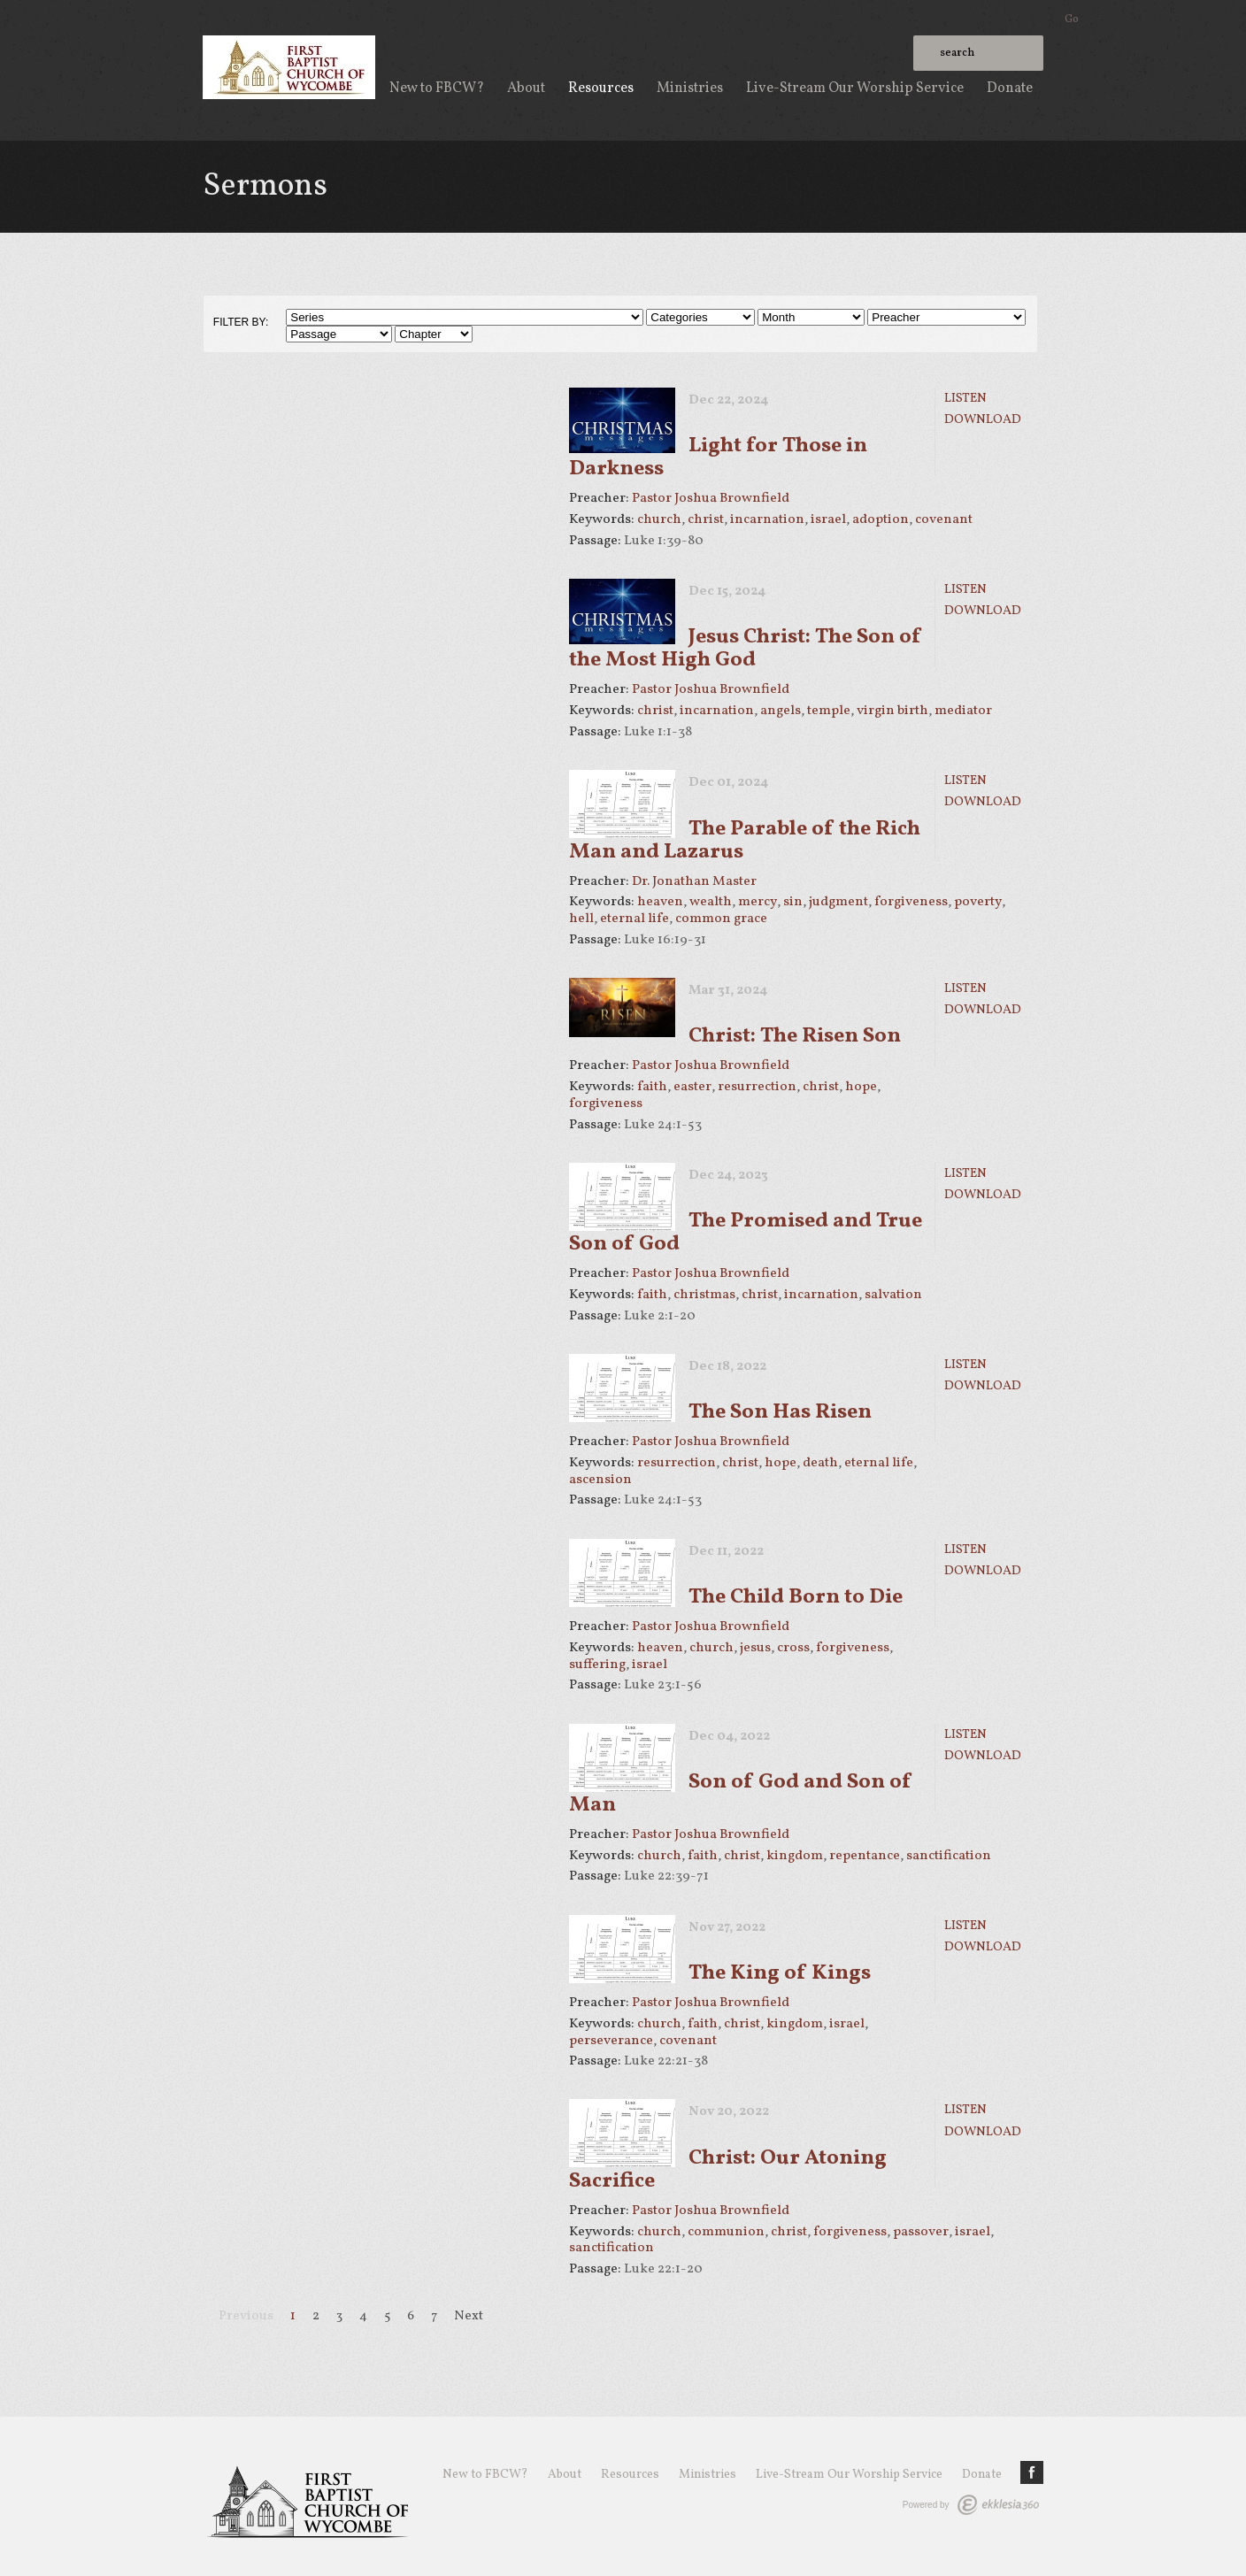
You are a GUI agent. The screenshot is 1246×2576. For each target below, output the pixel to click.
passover (921, 2232)
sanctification (948, 1855)
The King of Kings (779, 1973)
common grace (721, 918)
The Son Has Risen (780, 1412)
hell (581, 918)
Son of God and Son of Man (740, 1793)
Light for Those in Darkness (718, 457)
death (820, 1463)
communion (726, 2232)
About (526, 88)
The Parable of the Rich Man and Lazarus (744, 840)
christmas (704, 1294)
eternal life (634, 918)
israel (828, 519)
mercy (757, 901)
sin (793, 901)
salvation (893, 1294)
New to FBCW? (436, 88)
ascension (600, 1479)
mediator (963, 710)
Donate (1010, 88)
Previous (246, 2316)
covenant (944, 519)
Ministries (690, 88)
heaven (660, 901)
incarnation (767, 519)
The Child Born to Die (795, 1597)
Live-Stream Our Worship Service (855, 88)
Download (982, 419)
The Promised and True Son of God (745, 1232)
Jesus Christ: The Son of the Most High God (745, 648)
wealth (710, 901)
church (659, 519)
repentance (864, 1855)
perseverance (611, 2040)
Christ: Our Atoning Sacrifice (728, 2169)
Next (468, 2316)
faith (652, 1086)
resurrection (757, 1086)
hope (861, 1086)
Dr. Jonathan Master (694, 881)
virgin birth (892, 710)
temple (828, 710)
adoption (880, 519)
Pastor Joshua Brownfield (710, 498)
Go (1072, 19)
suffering (597, 1664)
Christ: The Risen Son (794, 1036)
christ (706, 519)
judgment (838, 901)
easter (692, 1086)
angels (780, 710)
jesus (755, 1647)
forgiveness (911, 901)
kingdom (794, 1855)
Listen (965, 398)
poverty (978, 901)
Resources (601, 88)
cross (793, 1647)
